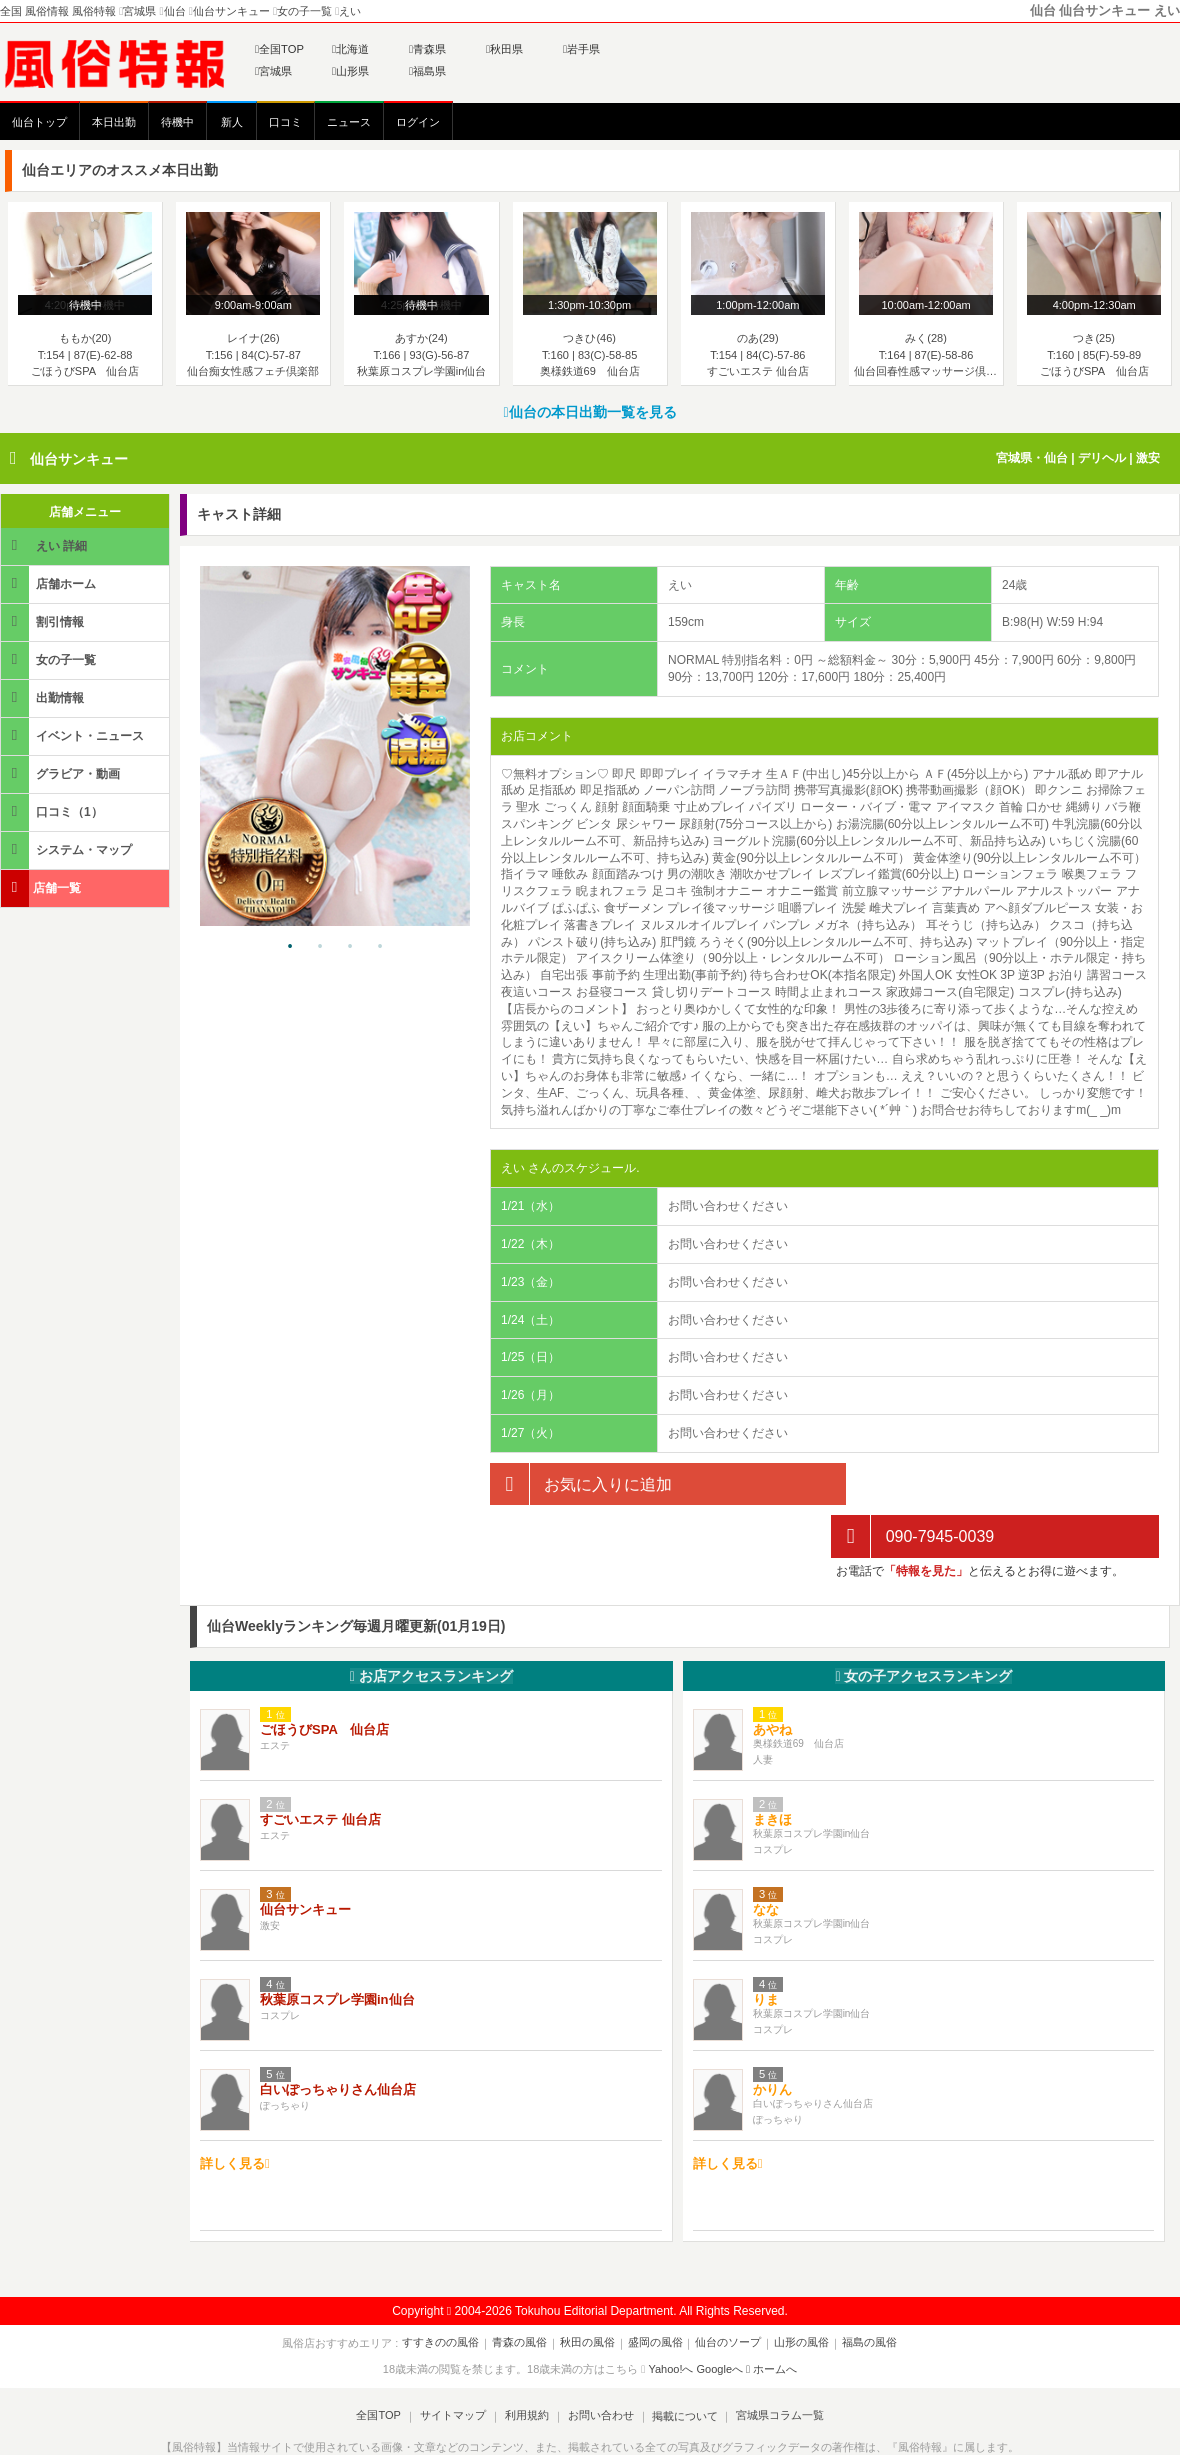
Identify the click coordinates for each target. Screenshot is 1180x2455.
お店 (431, 1623)
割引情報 (44, 621)
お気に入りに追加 (581, 1484)
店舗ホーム (50, 583)
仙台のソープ (727, 2290)
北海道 (350, 49)
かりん (772, 2037)
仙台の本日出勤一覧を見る (589, 412)
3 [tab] (350, 947)
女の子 (923, 1623)
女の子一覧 (50, 659)
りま (766, 1947)
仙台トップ (39, 122)
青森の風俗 (523, 2290)
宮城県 (273, 71)
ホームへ (771, 2317)
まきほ (772, 1767)
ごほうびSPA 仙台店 (324, 1677)
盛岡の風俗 (655, 2290)
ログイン (418, 122)
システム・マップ (68, 849)
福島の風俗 (864, 2290)
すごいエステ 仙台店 (320, 1767)
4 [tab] (380, 947)
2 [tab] (320, 947)
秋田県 (504, 49)
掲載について (682, 2363)
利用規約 (527, 2363)
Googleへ (720, 2317)
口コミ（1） (53, 811)
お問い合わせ (599, 2363)
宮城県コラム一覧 (776, 2363)
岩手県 (581, 49)
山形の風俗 (798, 2290)
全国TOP (279, 49)
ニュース (349, 122)
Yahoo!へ (670, 2317)
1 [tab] (290, 947)
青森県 (427, 49)
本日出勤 (114, 122)
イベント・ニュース (74, 735)
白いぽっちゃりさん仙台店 (338, 2037)
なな (766, 1857)
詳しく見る (235, 2110)
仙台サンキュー (79, 459)
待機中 (177, 122)
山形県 (350, 71)
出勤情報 (44, 697)
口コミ (285, 122)
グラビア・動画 (62, 773)
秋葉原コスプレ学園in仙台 (337, 1947)
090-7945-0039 (912, 1484)
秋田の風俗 (589, 2290)
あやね (772, 1677)
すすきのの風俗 (446, 2290)
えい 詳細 (45, 545)
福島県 (427, 71)
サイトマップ (454, 2363)
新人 (232, 122)
